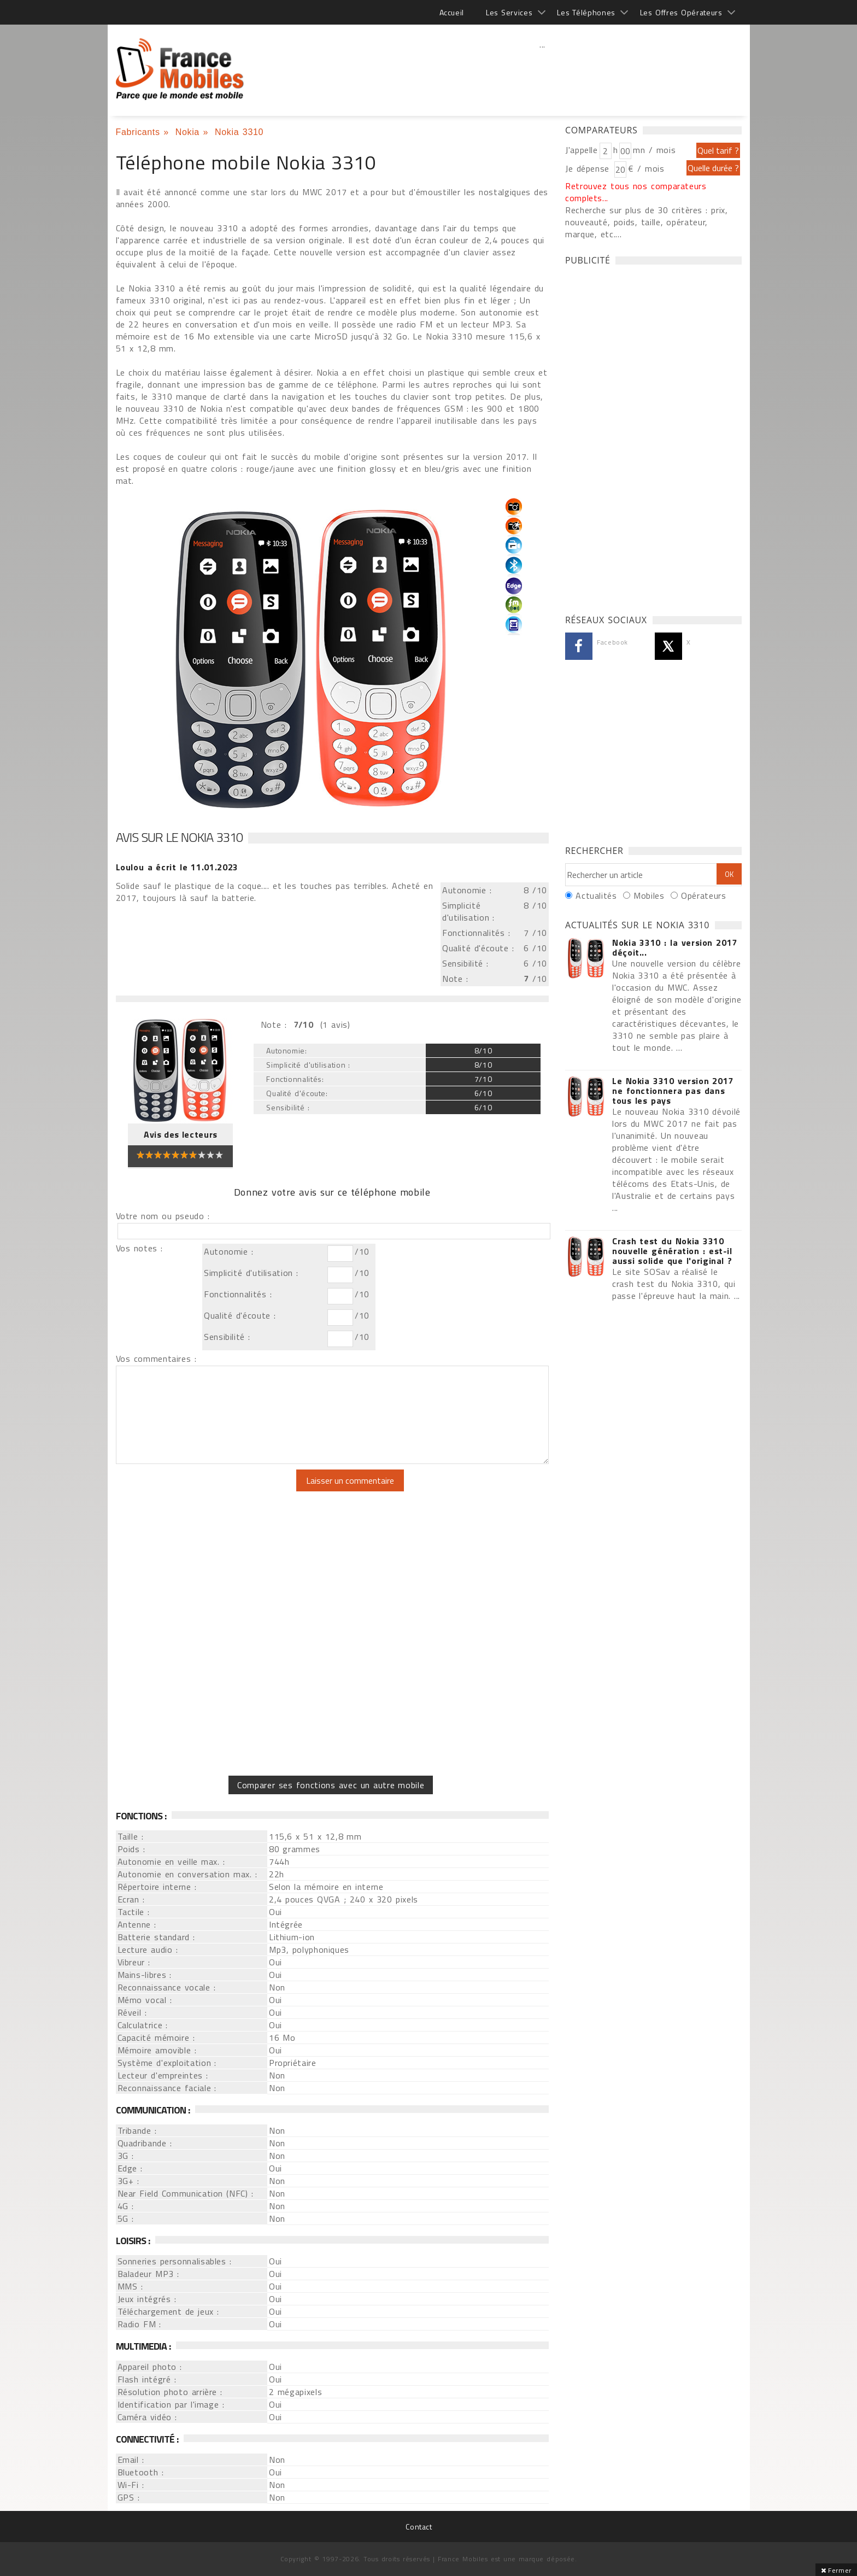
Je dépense (589, 168)
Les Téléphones (586, 12)
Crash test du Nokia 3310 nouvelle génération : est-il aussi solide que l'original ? (672, 1251)
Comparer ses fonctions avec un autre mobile (330, 1785)
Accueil (451, 12)
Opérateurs (703, 895)
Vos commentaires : (156, 1359)
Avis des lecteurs (181, 1134)
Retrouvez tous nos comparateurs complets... (636, 191)
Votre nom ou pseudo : (163, 1216)
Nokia (187, 132)
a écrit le (177, 867)
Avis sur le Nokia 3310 (179, 837)
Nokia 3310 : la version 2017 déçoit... (674, 947)
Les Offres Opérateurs (681, 12)
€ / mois (646, 168)
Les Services (509, 12)
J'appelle (581, 150)
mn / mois (654, 150)
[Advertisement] (543, 68)
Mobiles (648, 895)
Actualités (596, 895)
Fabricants (138, 132)
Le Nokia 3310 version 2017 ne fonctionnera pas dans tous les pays (672, 1090)
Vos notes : (139, 1248)
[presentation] (207, 1491)
